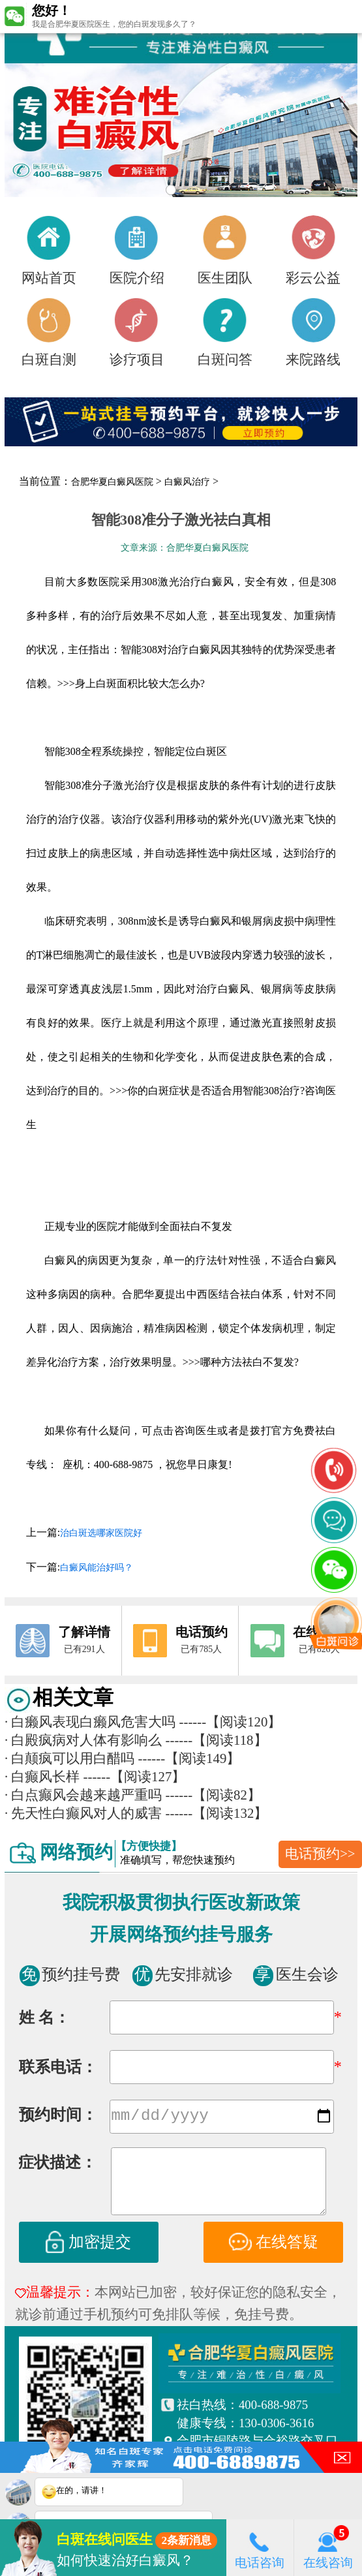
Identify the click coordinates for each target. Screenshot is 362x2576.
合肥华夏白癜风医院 (112, 482)
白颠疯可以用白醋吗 (69, 1758)
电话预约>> (320, 1854)
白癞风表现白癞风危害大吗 (90, 1722)
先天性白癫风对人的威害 (83, 1813)
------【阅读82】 (213, 1795)
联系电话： (58, 2067)
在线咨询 (328, 2547)
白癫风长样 (42, 1777)
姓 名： (44, 2017)
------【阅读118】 (216, 1740)
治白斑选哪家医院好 (101, 1533)
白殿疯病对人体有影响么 (83, 1740)
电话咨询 (259, 2547)
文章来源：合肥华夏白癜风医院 (185, 548)
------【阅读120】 (230, 1722)
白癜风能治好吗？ (96, 1567)
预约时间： (58, 2116)
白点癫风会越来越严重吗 (83, 1795)
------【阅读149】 (189, 1758)
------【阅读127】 (134, 1777)
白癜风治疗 (187, 482)
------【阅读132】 (217, 1813)
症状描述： (57, 2164)
